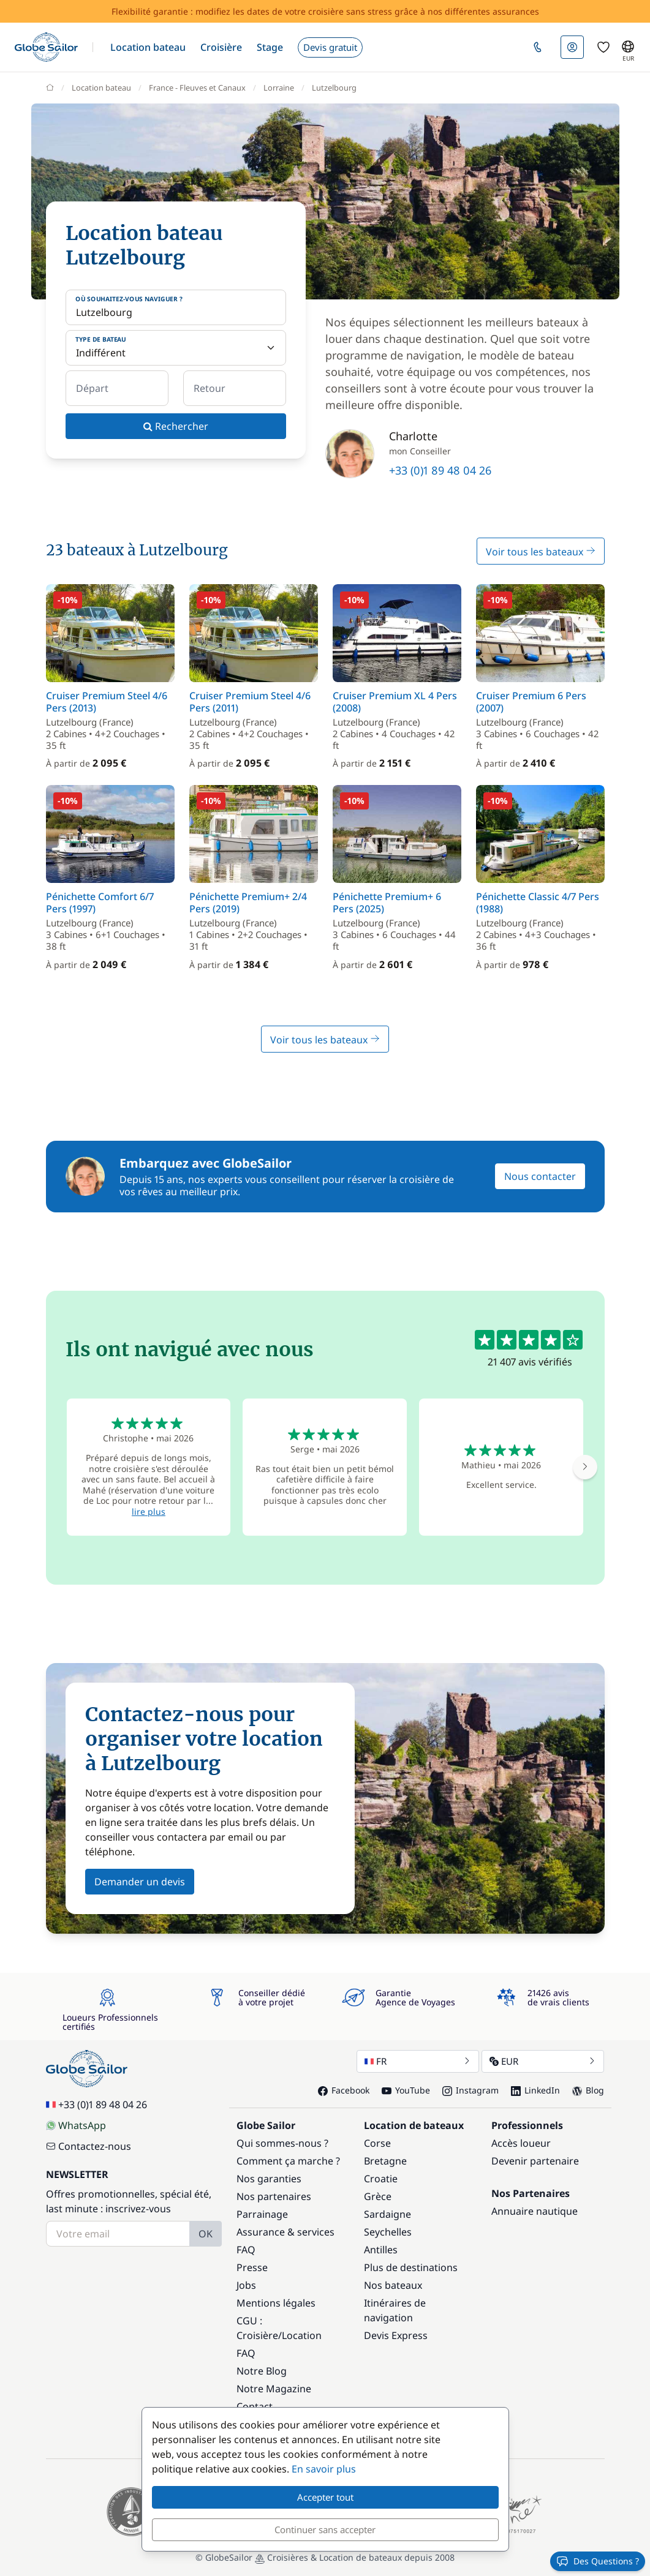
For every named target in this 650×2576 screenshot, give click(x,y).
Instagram (470, 2090)
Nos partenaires (273, 2196)
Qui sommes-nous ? (282, 2143)
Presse (252, 2267)
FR (418, 2061)
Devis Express (396, 2335)
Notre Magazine (273, 2388)
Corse (377, 2143)
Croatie (381, 2178)
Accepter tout (325, 2497)
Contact (254, 2406)
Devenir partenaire (535, 2161)
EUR (542, 2061)
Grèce (377, 2196)
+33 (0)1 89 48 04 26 (440, 470)
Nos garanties (268, 2178)
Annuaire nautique (534, 2211)
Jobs (246, 2285)
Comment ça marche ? (288, 2161)
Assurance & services (285, 2232)
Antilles (381, 2249)
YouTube (406, 2090)
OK (205, 2233)
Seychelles (388, 2232)
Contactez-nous (88, 2146)
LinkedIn (535, 2090)
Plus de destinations (411, 2267)
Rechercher (175, 426)
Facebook (343, 2090)
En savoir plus (324, 2469)
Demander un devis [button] (139, 1881)
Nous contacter (540, 1176)
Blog (588, 2090)
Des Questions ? (597, 2561)
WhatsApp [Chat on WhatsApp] (76, 2125)
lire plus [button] (148, 1511)
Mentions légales (276, 2303)
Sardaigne (387, 2214)
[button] (148, 47)
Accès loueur (521, 2143)
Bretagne (385, 2161)
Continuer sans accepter (325, 2529)
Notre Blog (261, 2371)
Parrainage (262, 2214)
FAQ (245, 2249)
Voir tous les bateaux (540, 551)
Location (302, 2335)
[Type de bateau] (176, 348)
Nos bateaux (393, 2285)
